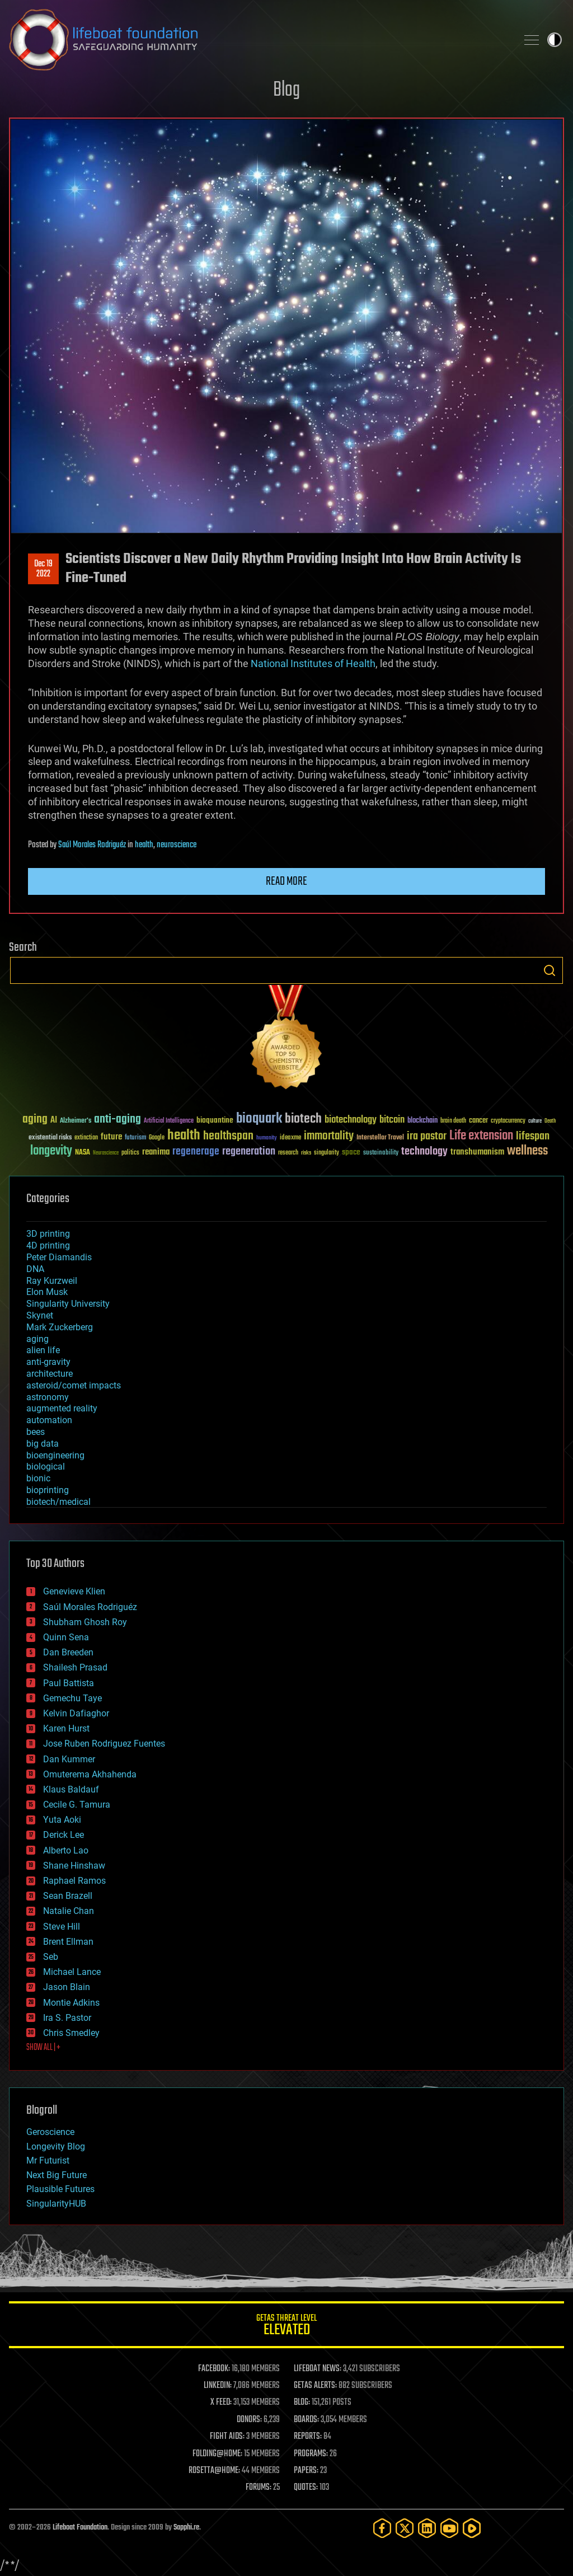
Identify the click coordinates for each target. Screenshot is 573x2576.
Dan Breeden (68, 1652)
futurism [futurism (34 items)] (135, 1138)
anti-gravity (48, 1362)
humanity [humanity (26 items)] (266, 1138)
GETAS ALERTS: (315, 2385)
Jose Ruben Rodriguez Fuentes (104, 1743)
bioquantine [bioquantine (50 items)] (214, 1120)
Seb (50, 1956)
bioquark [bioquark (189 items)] (259, 1119)
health (144, 845)
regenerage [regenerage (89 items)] (195, 1152)
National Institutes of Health (313, 663)
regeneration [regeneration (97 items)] (248, 1151)
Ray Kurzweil (51, 1280)
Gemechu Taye (72, 1698)
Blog (286, 90)
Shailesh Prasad (75, 1667)
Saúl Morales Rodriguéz (92, 845)
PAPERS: (306, 2471)
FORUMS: (258, 2487)
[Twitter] (405, 2528)
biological (45, 1466)
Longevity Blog (55, 2146)
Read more (286, 881)
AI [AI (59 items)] (53, 1120)
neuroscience (176, 845)
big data (42, 1443)
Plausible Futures (60, 2189)
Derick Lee (63, 1834)
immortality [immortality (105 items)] (329, 1136)
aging (37, 1339)
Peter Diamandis (59, 1257)
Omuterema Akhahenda (90, 1774)
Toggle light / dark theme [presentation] (554, 39)
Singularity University (68, 1303)
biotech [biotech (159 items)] (303, 1119)
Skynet (39, 1315)
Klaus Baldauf (71, 1789)
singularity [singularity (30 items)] (326, 1153)
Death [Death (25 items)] (550, 1121)
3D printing (48, 1233)
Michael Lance (72, 1972)
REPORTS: (308, 2436)
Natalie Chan (68, 1911)
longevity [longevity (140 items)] (51, 1151)
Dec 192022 (43, 569)
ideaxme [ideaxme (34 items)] (290, 1138)
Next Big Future (56, 2175)
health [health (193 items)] (183, 1136)
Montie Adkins (71, 2002)
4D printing (48, 1245)
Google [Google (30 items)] (157, 1138)
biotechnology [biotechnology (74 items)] (351, 1120)
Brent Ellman (68, 1941)
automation (49, 1420)
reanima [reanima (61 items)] (156, 1152)
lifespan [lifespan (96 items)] (532, 1136)
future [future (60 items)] (111, 1137)
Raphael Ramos (74, 1880)
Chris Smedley (71, 2033)
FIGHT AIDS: (227, 2436)
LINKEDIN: (218, 2385)
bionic (38, 1478)
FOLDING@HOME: (217, 2454)
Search (549, 970)
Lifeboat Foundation (80, 2527)
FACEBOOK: (214, 2369)
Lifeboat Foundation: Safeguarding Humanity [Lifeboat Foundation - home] (258, 40)
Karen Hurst (66, 1728)
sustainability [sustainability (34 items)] (380, 1153)
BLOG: (302, 2402)
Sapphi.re (186, 2527)
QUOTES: (306, 2487)
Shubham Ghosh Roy (85, 1622)
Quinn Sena (66, 1637)
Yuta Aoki (62, 1819)
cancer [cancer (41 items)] (478, 1120)
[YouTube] (449, 2528)
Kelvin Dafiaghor (76, 1713)
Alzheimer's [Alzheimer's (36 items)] (75, 1121)
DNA (35, 1269)
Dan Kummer (69, 1759)
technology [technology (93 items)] (424, 1152)
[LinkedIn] (427, 2528)
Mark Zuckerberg (59, 1327)
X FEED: (221, 2402)
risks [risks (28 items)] (306, 1152)
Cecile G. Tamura (76, 1804)
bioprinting (47, 1490)
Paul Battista (68, 1683)
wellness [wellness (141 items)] (527, 1151)
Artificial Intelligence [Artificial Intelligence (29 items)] (169, 1121)
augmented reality (61, 1408)
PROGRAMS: (311, 2454)
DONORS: (249, 2420)
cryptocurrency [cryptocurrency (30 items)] (508, 1121)
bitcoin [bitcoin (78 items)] (392, 1120)
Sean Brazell (67, 1895)
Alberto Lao (65, 1850)
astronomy (47, 1397)
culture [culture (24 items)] (535, 1121)
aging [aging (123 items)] (35, 1120)
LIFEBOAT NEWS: (317, 2369)
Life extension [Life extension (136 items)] (481, 1136)
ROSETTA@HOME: (214, 2471)
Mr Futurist (47, 2160)
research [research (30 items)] (288, 1153)
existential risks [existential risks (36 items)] (50, 1138)
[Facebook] (382, 2528)
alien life (43, 1350)
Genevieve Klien (74, 1591)
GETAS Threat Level (286, 2326)
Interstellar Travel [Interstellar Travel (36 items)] (380, 1138)
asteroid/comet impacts (73, 1385)
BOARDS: (306, 2420)
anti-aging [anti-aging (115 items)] (117, 1120)
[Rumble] (472, 2528)
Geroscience (50, 2132)
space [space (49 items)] (351, 1152)
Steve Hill (61, 1926)
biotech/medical (58, 1501)
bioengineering (55, 1455)
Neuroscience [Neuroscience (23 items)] (106, 1154)
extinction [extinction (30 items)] (86, 1138)
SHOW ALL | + (43, 2047)
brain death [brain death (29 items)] (453, 1121)
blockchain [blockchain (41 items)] (422, 1120)
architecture (49, 1373)
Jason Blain (66, 1987)
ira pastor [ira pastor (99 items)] (427, 1136)
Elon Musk (47, 1292)
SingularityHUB (56, 2203)
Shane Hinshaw (74, 1865)
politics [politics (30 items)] (130, 1153)
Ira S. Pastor (67, 2017)
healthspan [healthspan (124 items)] (228, 1136)
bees (35, 1432)
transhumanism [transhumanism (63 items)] (477, 1152)
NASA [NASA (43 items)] (82, 1152)
